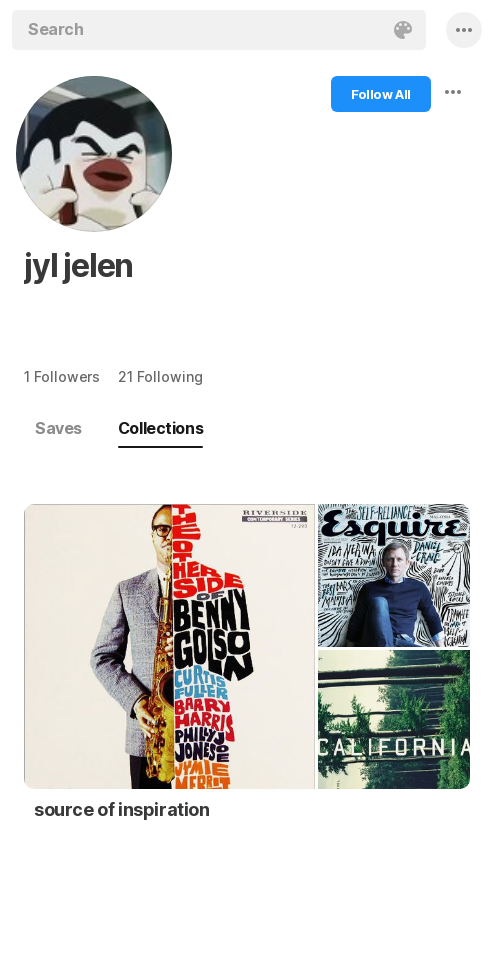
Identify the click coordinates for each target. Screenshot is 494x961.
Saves (58, 428)
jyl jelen (78, 265)
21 (160, 376)
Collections (160, 428)
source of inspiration (122, 809)
